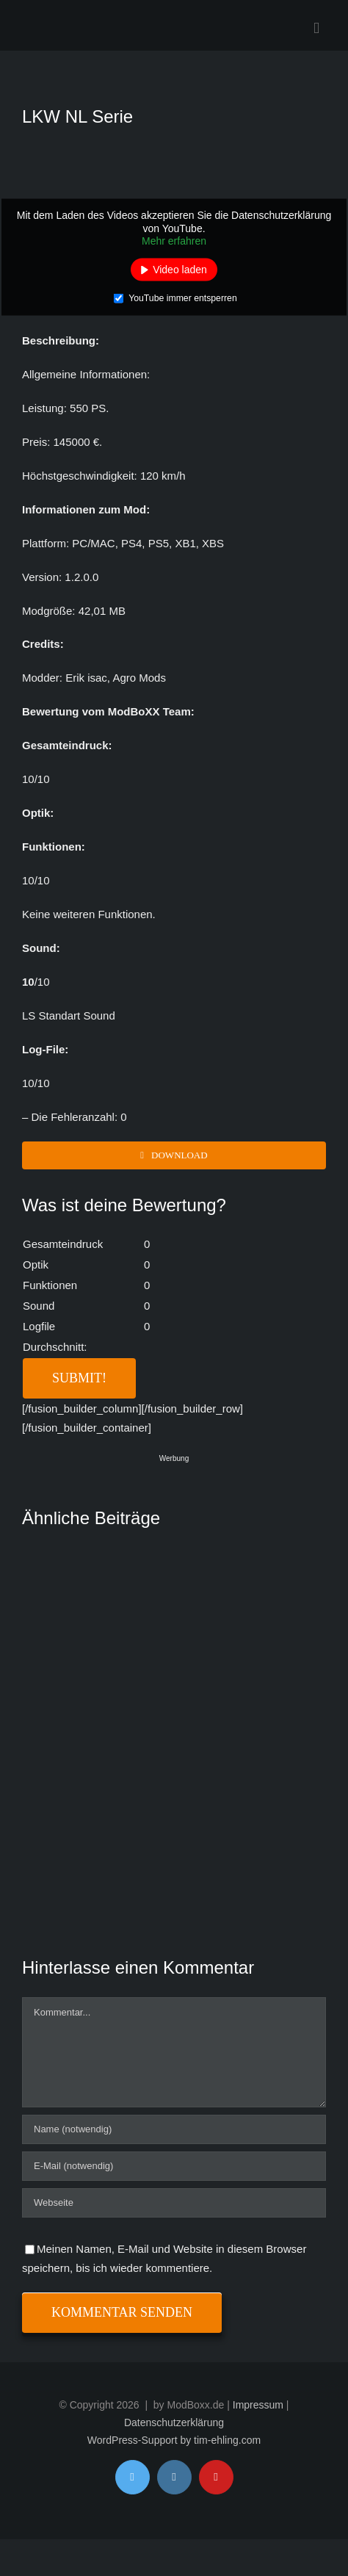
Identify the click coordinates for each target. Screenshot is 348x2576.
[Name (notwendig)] (174, 2129)
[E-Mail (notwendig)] (174, 2166)
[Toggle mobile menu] (316, 28)
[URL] (174, 2203)
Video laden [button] (180, 269)
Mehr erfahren (174, 241)
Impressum (258, 2405)
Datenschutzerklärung (174, 2422)
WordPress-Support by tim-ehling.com (174, 2440)
